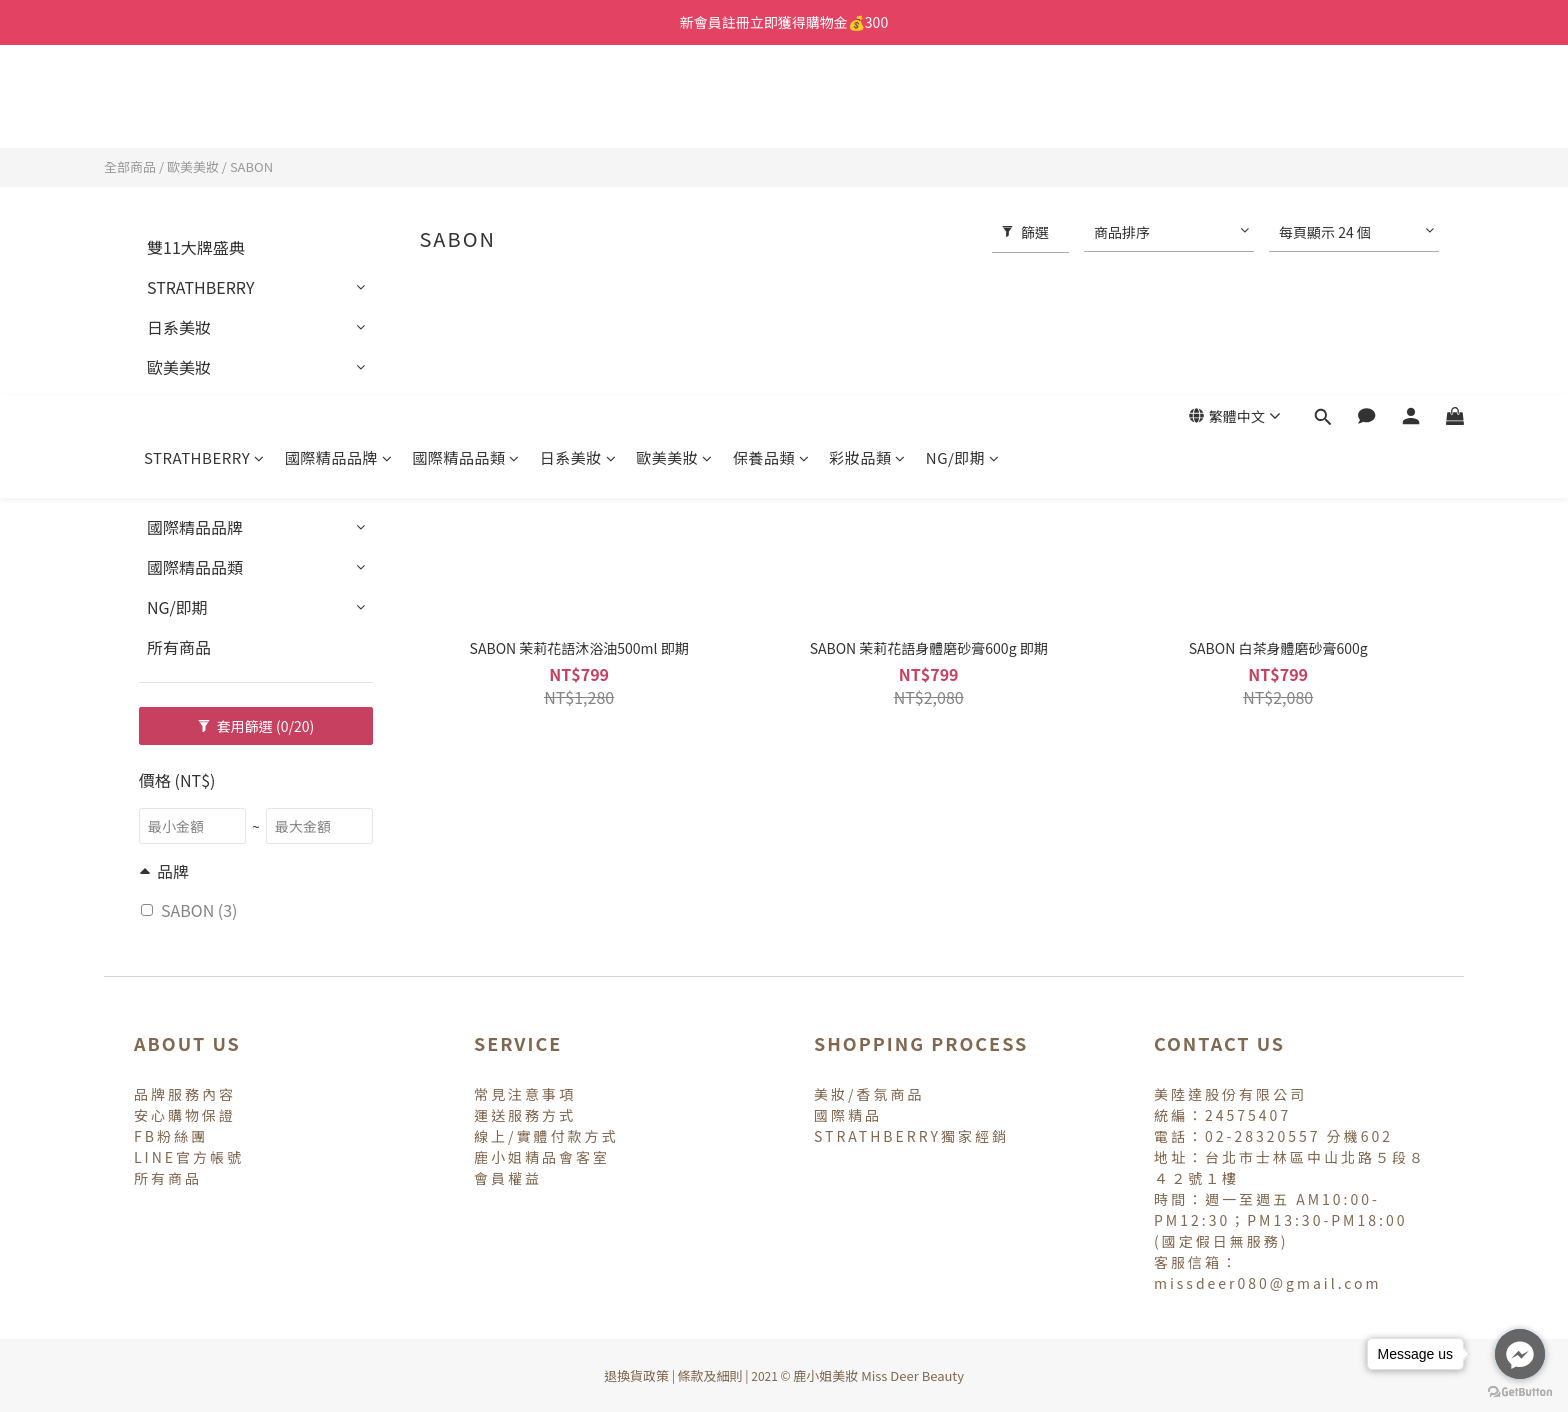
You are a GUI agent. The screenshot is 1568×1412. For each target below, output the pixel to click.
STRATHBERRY (204, 107)
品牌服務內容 (185, 1094)
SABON (251, 166)
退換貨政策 (636, 1375)
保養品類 (771, 107)
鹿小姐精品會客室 (542, 1157)
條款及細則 (710, 1375)
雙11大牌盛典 (196, 247)
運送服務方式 (525, 1115)
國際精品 (848, 1115)
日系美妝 (578, 107)
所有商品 (179, 647)
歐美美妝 (674, 107)
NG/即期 (963, 107)
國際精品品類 (466, 107)
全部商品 (130, 166)
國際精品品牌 (339, 107)
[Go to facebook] (1520, 1354)
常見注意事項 (525, 1094)
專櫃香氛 (179, 487)
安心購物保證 (185, 1115)
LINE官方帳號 (189, 1157)
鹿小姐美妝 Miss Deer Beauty (878, 1375)
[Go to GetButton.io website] (1520, 1392)
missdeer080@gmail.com (1268, 1283)
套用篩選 (256, 726)
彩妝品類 (867, 107)
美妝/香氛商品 (869, 1094)
